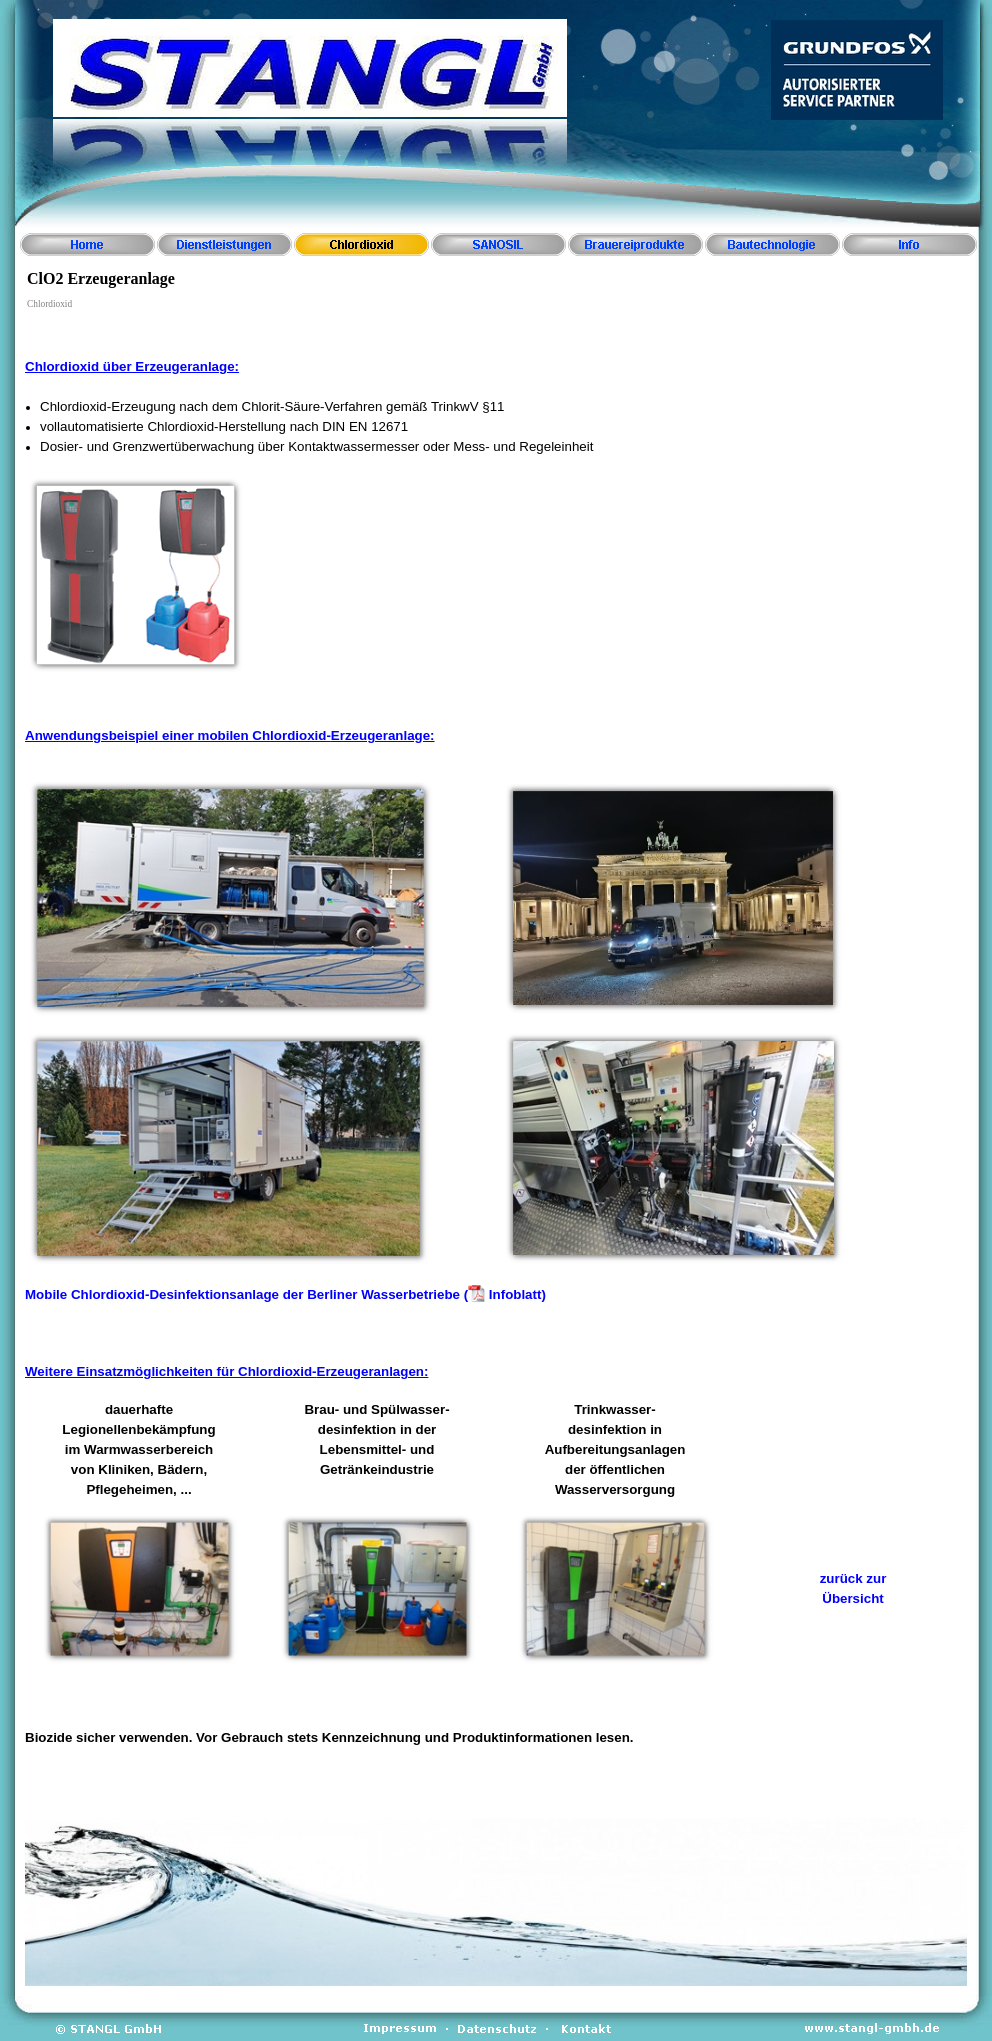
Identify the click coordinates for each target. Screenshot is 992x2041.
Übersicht (852, 1598)
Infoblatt (515, 1294)
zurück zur (853, 1578)
